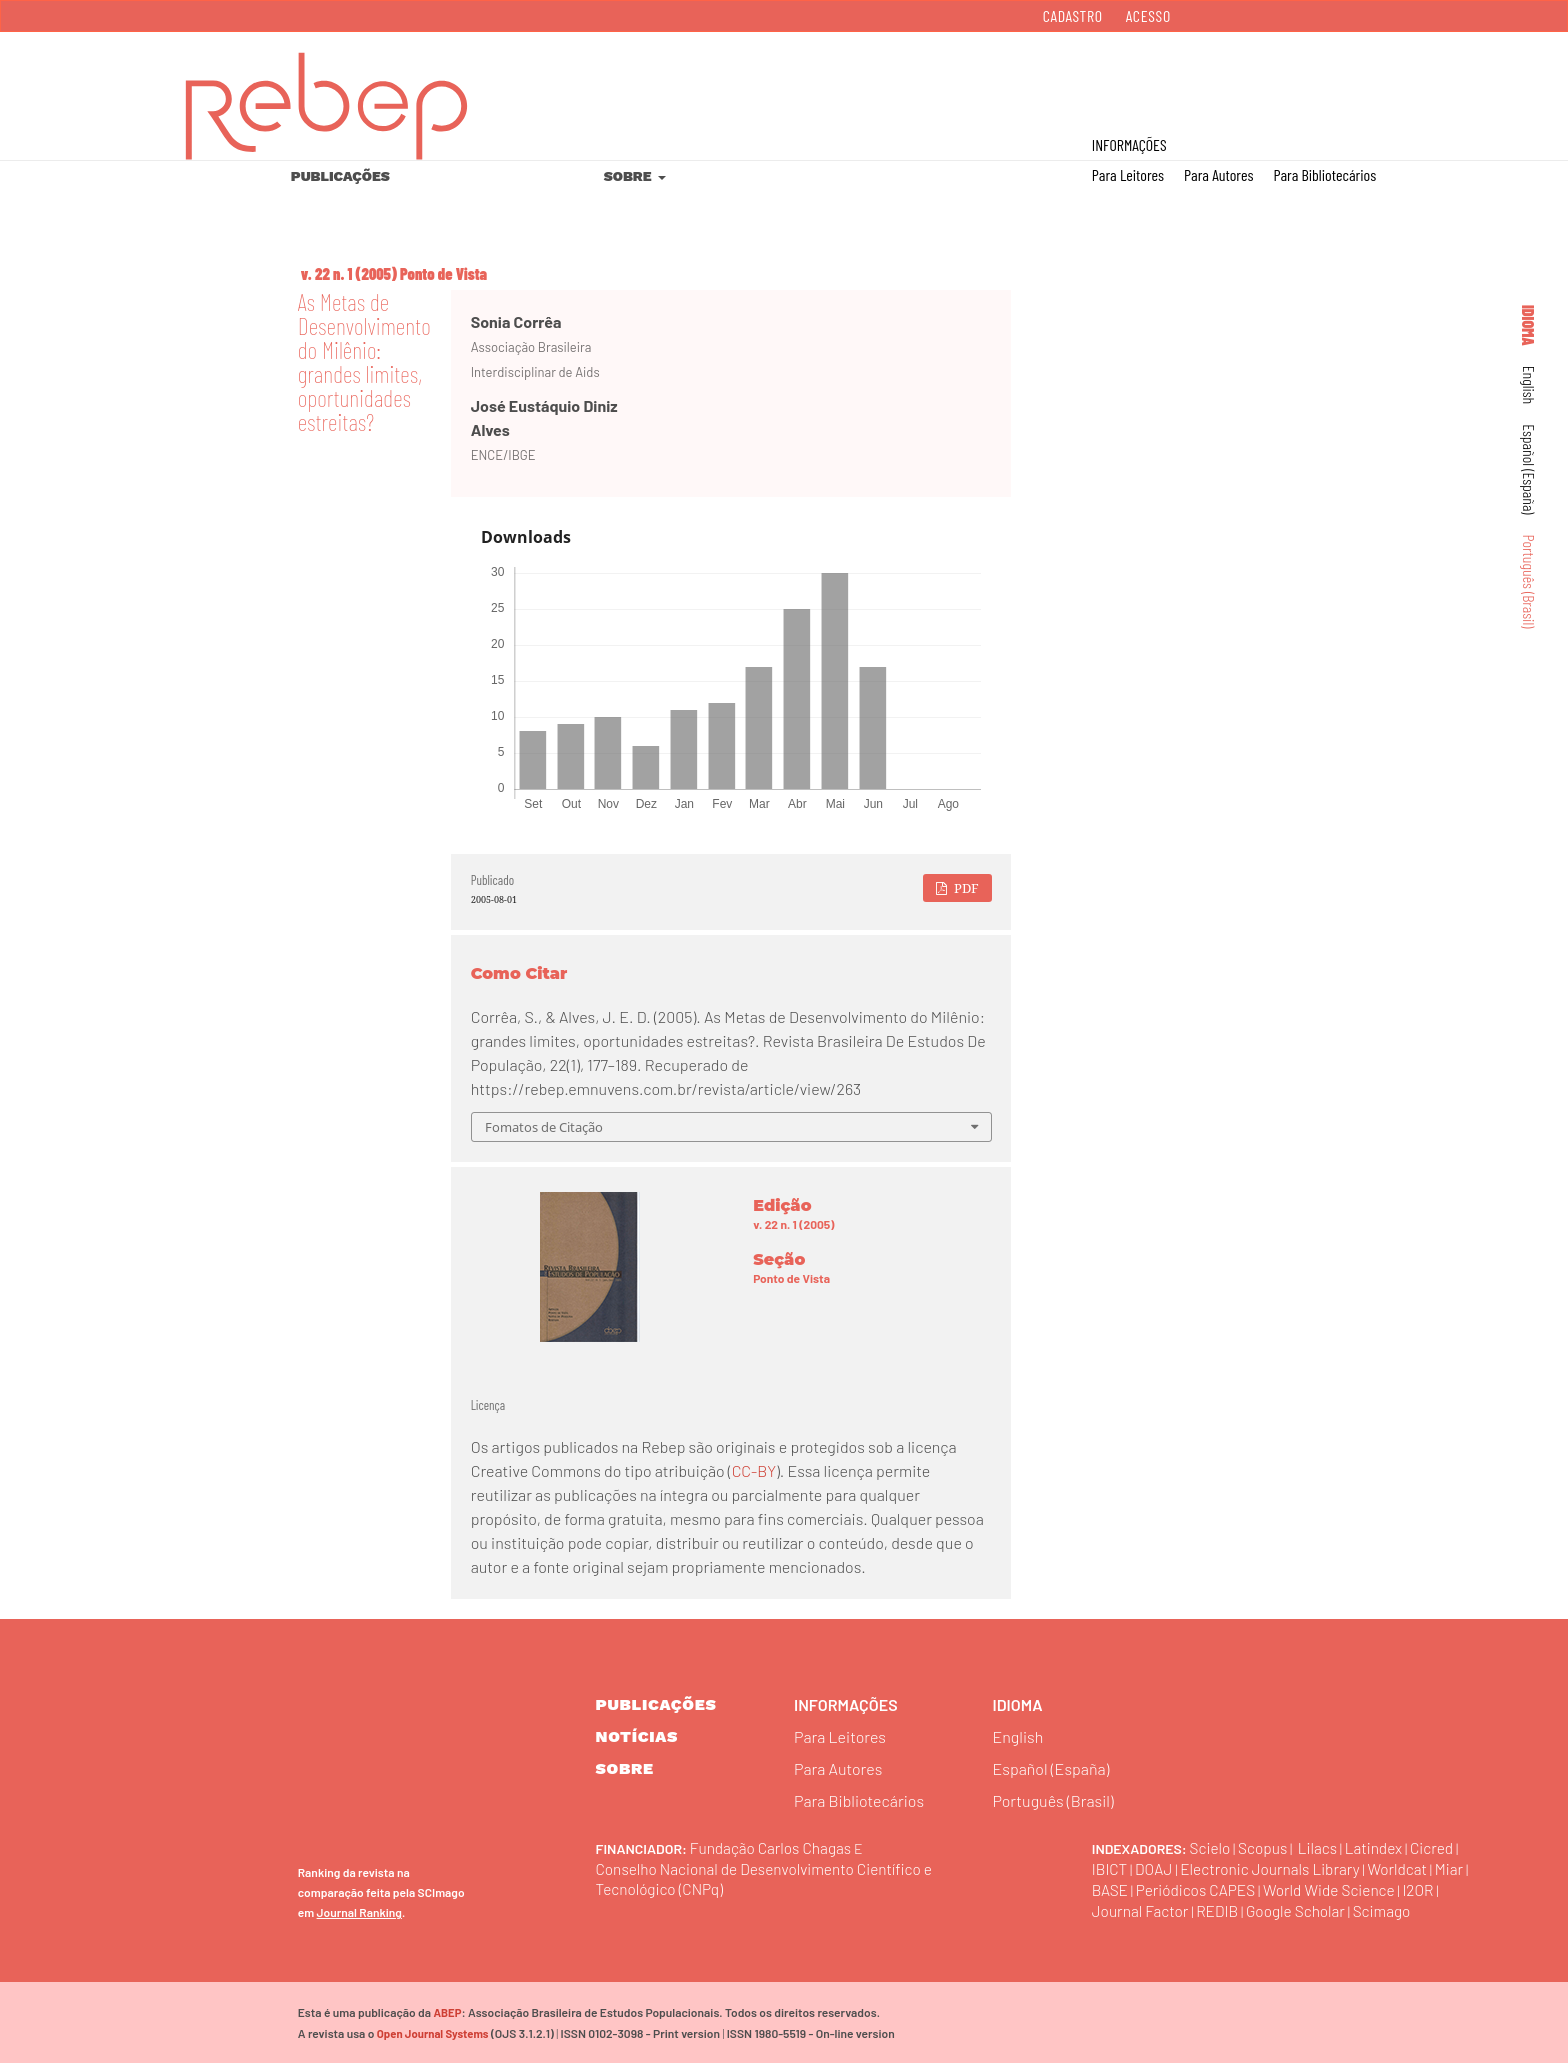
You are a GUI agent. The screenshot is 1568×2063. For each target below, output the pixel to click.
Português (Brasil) (1529, 582)
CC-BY (754, 1470)
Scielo (1211, 1846)
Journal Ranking (359, 1911)
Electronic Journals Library (1276, 1867)
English (1529, 385)
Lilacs (1321, 1846)
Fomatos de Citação (544, 1127)
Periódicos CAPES (1236, 1888)
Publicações (340, 176)
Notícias (637, 1736)
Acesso (1148, 15)
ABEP (446, 2011)
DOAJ (1155, 1867)
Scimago (1432, 1909)
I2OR (1108, 1909)
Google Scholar (1343, 1909)
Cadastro (1073, 15)
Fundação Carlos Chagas (774, 1846)
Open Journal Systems (431, 2032)
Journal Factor (1182, 1909)
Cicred (1440, 1846)
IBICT (1110, 1867)
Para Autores (1218, 174)
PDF (965, 888)
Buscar (1466, 81)
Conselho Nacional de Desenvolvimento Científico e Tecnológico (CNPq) (771, 1877)
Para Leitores (1128, 174)
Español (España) (1529, 469)
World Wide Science (1375, 1888)
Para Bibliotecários (1324, 174)
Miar (1106, 1888)
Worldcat (1409, 1867)
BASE (1148, 1888)
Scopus (1265, 1846)
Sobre (629, 176)
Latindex (1380, 1846)
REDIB (1262, 1909)
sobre (625, 1768)
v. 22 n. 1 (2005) (349, 273)
